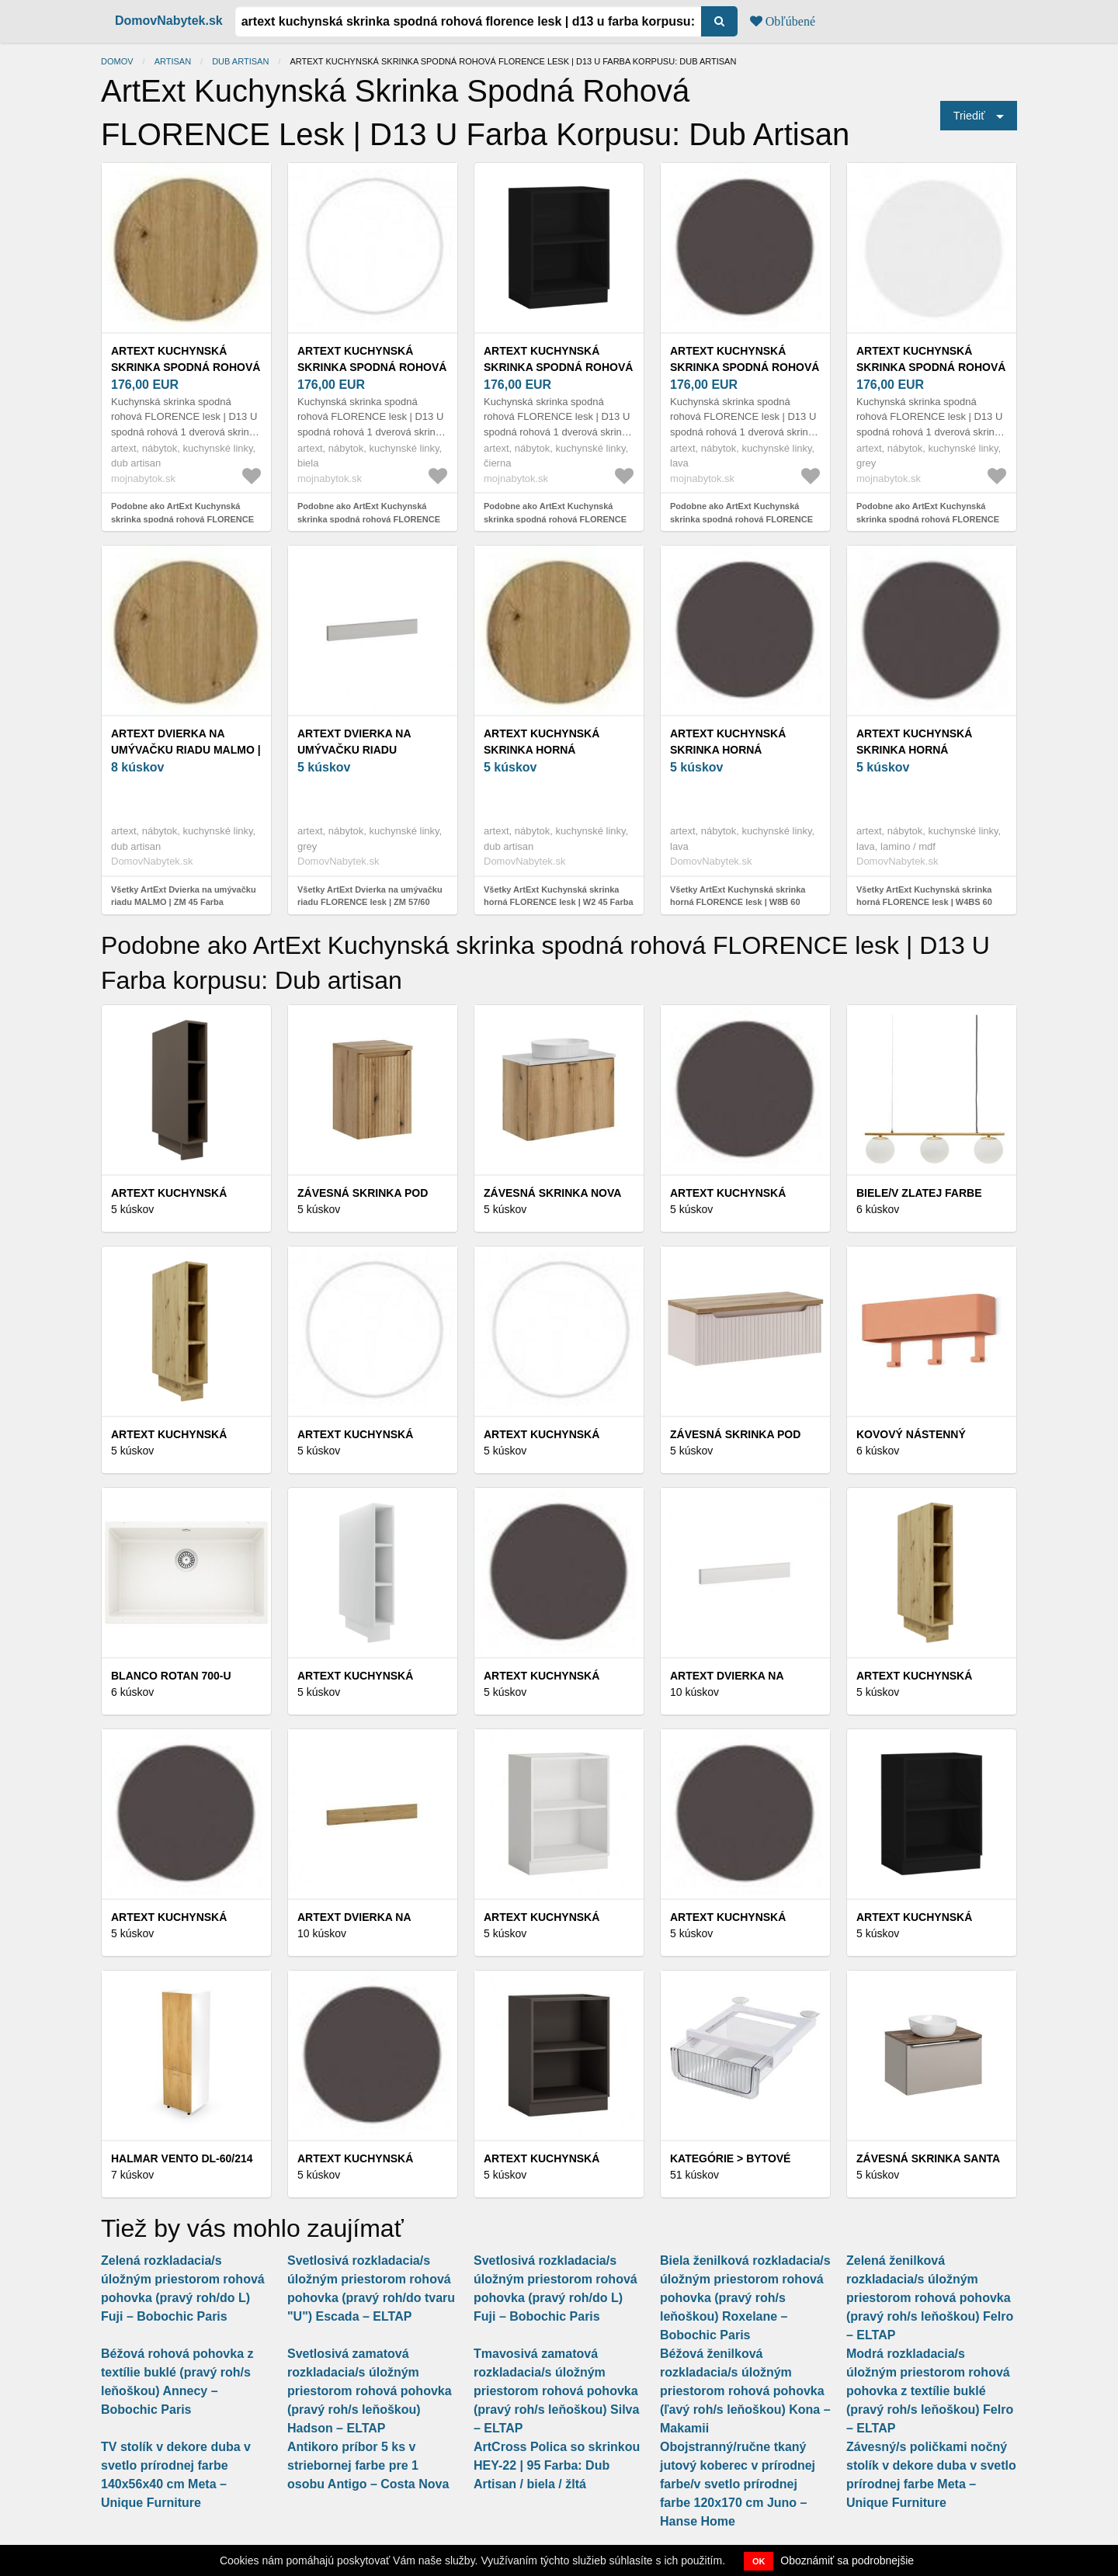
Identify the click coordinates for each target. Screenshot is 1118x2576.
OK (759, 2561)
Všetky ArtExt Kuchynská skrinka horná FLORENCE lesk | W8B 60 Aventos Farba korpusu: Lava (737, 902)
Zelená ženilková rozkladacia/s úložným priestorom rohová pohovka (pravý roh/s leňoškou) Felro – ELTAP (929, 2298)
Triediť (969, 115)
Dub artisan (240, 61)
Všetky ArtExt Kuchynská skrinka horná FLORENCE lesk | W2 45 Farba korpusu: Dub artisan (559, 902)
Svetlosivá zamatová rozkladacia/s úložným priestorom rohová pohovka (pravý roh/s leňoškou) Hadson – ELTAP (369, 2391)
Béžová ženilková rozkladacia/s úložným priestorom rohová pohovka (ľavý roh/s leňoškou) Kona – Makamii (745, 2391)
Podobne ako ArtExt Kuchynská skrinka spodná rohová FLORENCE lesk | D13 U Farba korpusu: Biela (368, 518)
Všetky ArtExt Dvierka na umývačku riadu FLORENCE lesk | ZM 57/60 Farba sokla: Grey (370, 902)
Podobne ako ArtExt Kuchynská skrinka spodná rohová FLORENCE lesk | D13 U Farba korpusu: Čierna (555, 518)
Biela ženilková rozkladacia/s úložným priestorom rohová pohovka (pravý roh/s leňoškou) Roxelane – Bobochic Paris (745, 2298)
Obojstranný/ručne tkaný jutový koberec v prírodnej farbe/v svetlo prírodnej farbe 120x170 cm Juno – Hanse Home (737, 2484)
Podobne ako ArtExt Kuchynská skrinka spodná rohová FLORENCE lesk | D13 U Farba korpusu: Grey (927, 518)
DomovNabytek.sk (169, 20)
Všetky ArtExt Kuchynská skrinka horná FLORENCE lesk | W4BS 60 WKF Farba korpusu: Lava (924, 902)
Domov (117, 61)
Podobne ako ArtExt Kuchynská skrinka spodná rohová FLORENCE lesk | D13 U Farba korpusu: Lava (741, 518)
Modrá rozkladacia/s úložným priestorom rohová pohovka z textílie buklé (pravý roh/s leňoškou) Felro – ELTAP (929, 2391)
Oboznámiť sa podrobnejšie (847, 2560)
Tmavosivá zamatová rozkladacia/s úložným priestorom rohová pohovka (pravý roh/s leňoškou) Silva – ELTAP (556, 2391)
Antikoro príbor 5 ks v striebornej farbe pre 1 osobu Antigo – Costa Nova (368, 2465)
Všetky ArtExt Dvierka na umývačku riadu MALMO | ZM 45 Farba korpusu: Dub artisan (183, 902)
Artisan (173, 61)
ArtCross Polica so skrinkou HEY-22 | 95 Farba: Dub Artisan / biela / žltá (557, 2465)
